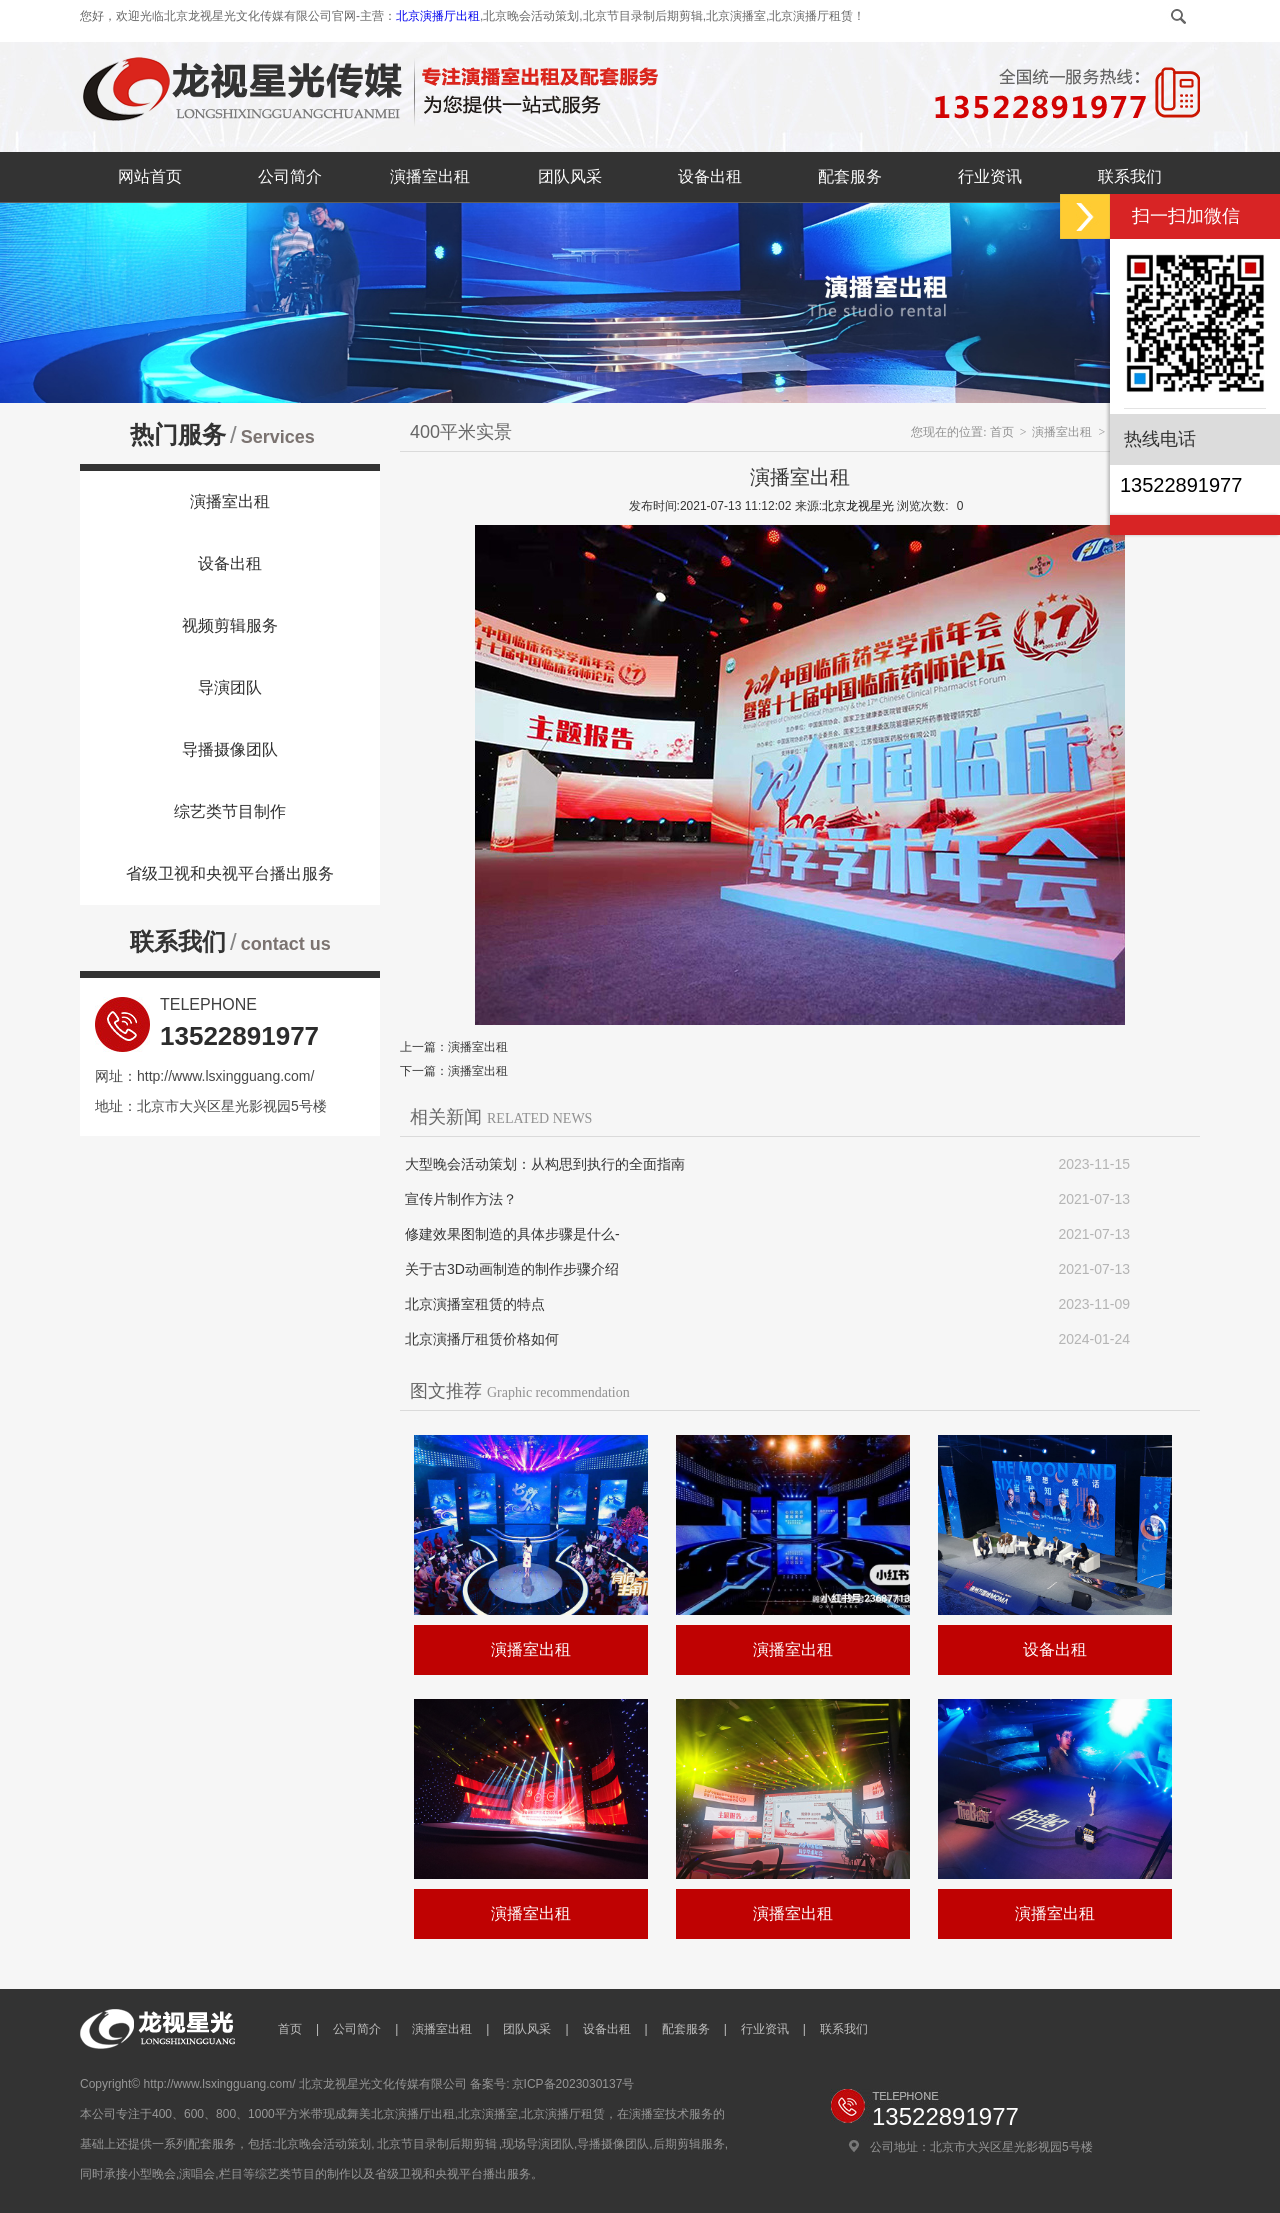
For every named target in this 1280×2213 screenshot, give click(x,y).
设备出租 (710, 176)
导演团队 (230, 687)
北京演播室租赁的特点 (475, 1304)
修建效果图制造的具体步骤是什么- (512, 1234)
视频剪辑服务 (230, 625)
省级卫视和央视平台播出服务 (230, 873)
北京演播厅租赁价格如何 (482, 1339)
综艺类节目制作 (230, 811)
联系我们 (1130, 176)
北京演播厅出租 (438, 16)
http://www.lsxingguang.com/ (225, 1076)
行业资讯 (990, 176)
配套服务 (850, 176)
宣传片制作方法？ (461, 1199)
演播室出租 (430, 176)
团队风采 (570, 176)
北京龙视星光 (858, 506)
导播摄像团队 (230, 749)
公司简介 (290, 176)
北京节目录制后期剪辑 (437, 2144)
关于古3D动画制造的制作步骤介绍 (512, 1269)
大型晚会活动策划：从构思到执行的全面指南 (545, 1164)
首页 (1002, 432)
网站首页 (150, 176)
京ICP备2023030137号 (573, 2084)
